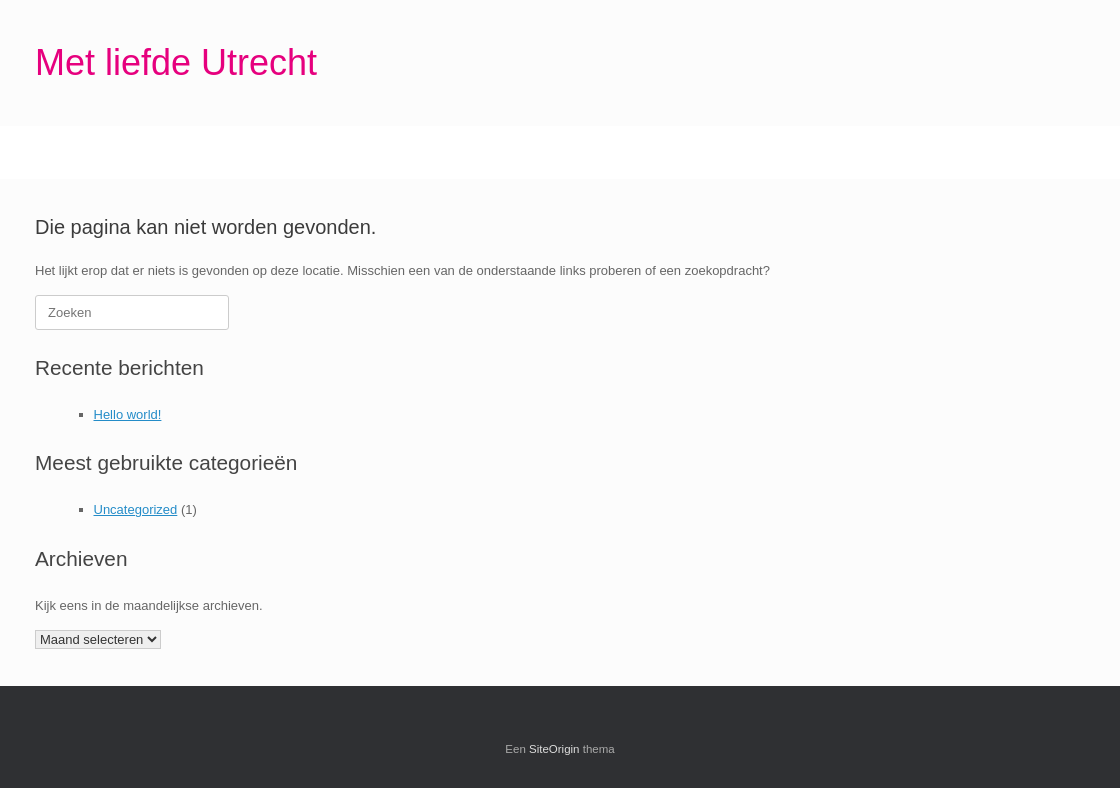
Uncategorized (136, 509)
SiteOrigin (554, 749)
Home (73, 152)
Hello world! (128, 414)
